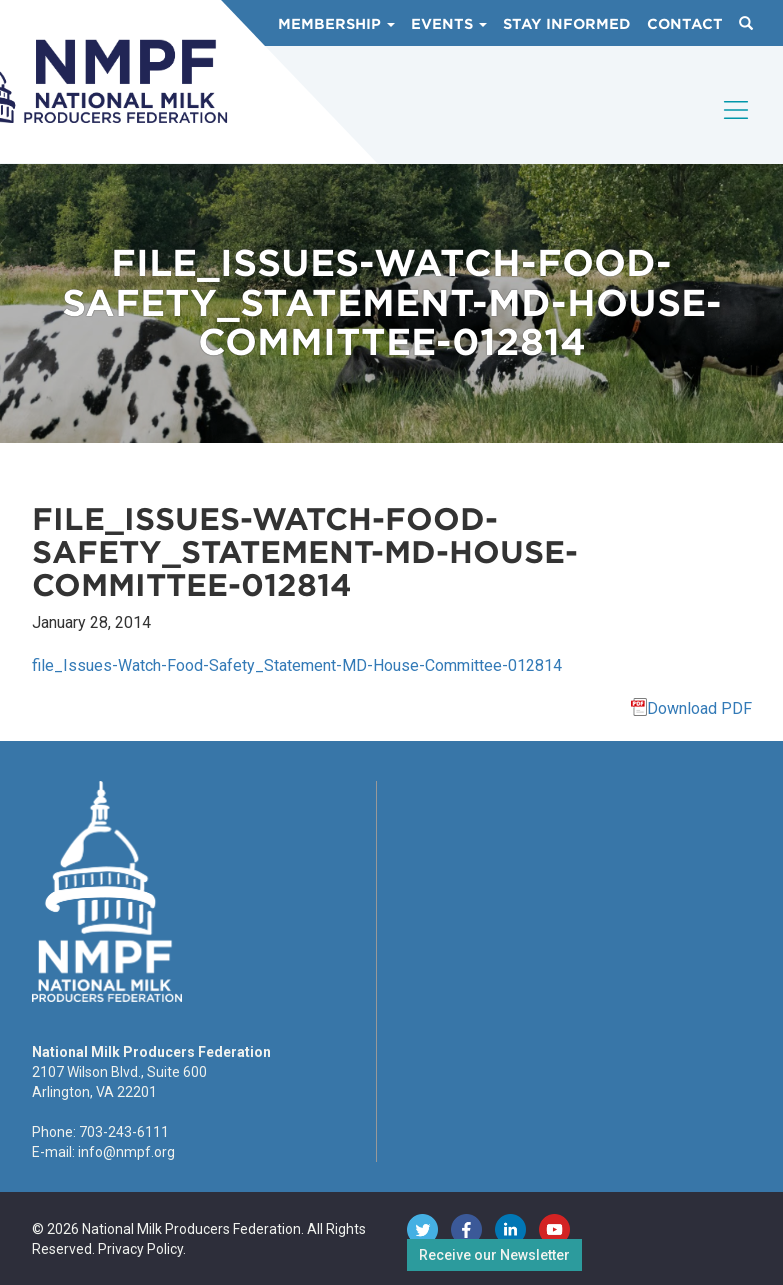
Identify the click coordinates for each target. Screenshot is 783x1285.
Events (449, 24)
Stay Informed (567, 24)
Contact (685, 24)
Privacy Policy (140, 1249)
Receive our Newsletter (494, 1255)
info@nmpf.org (126, 1152)
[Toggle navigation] (737, 127)
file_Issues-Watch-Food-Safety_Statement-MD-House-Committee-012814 (297, 665)
